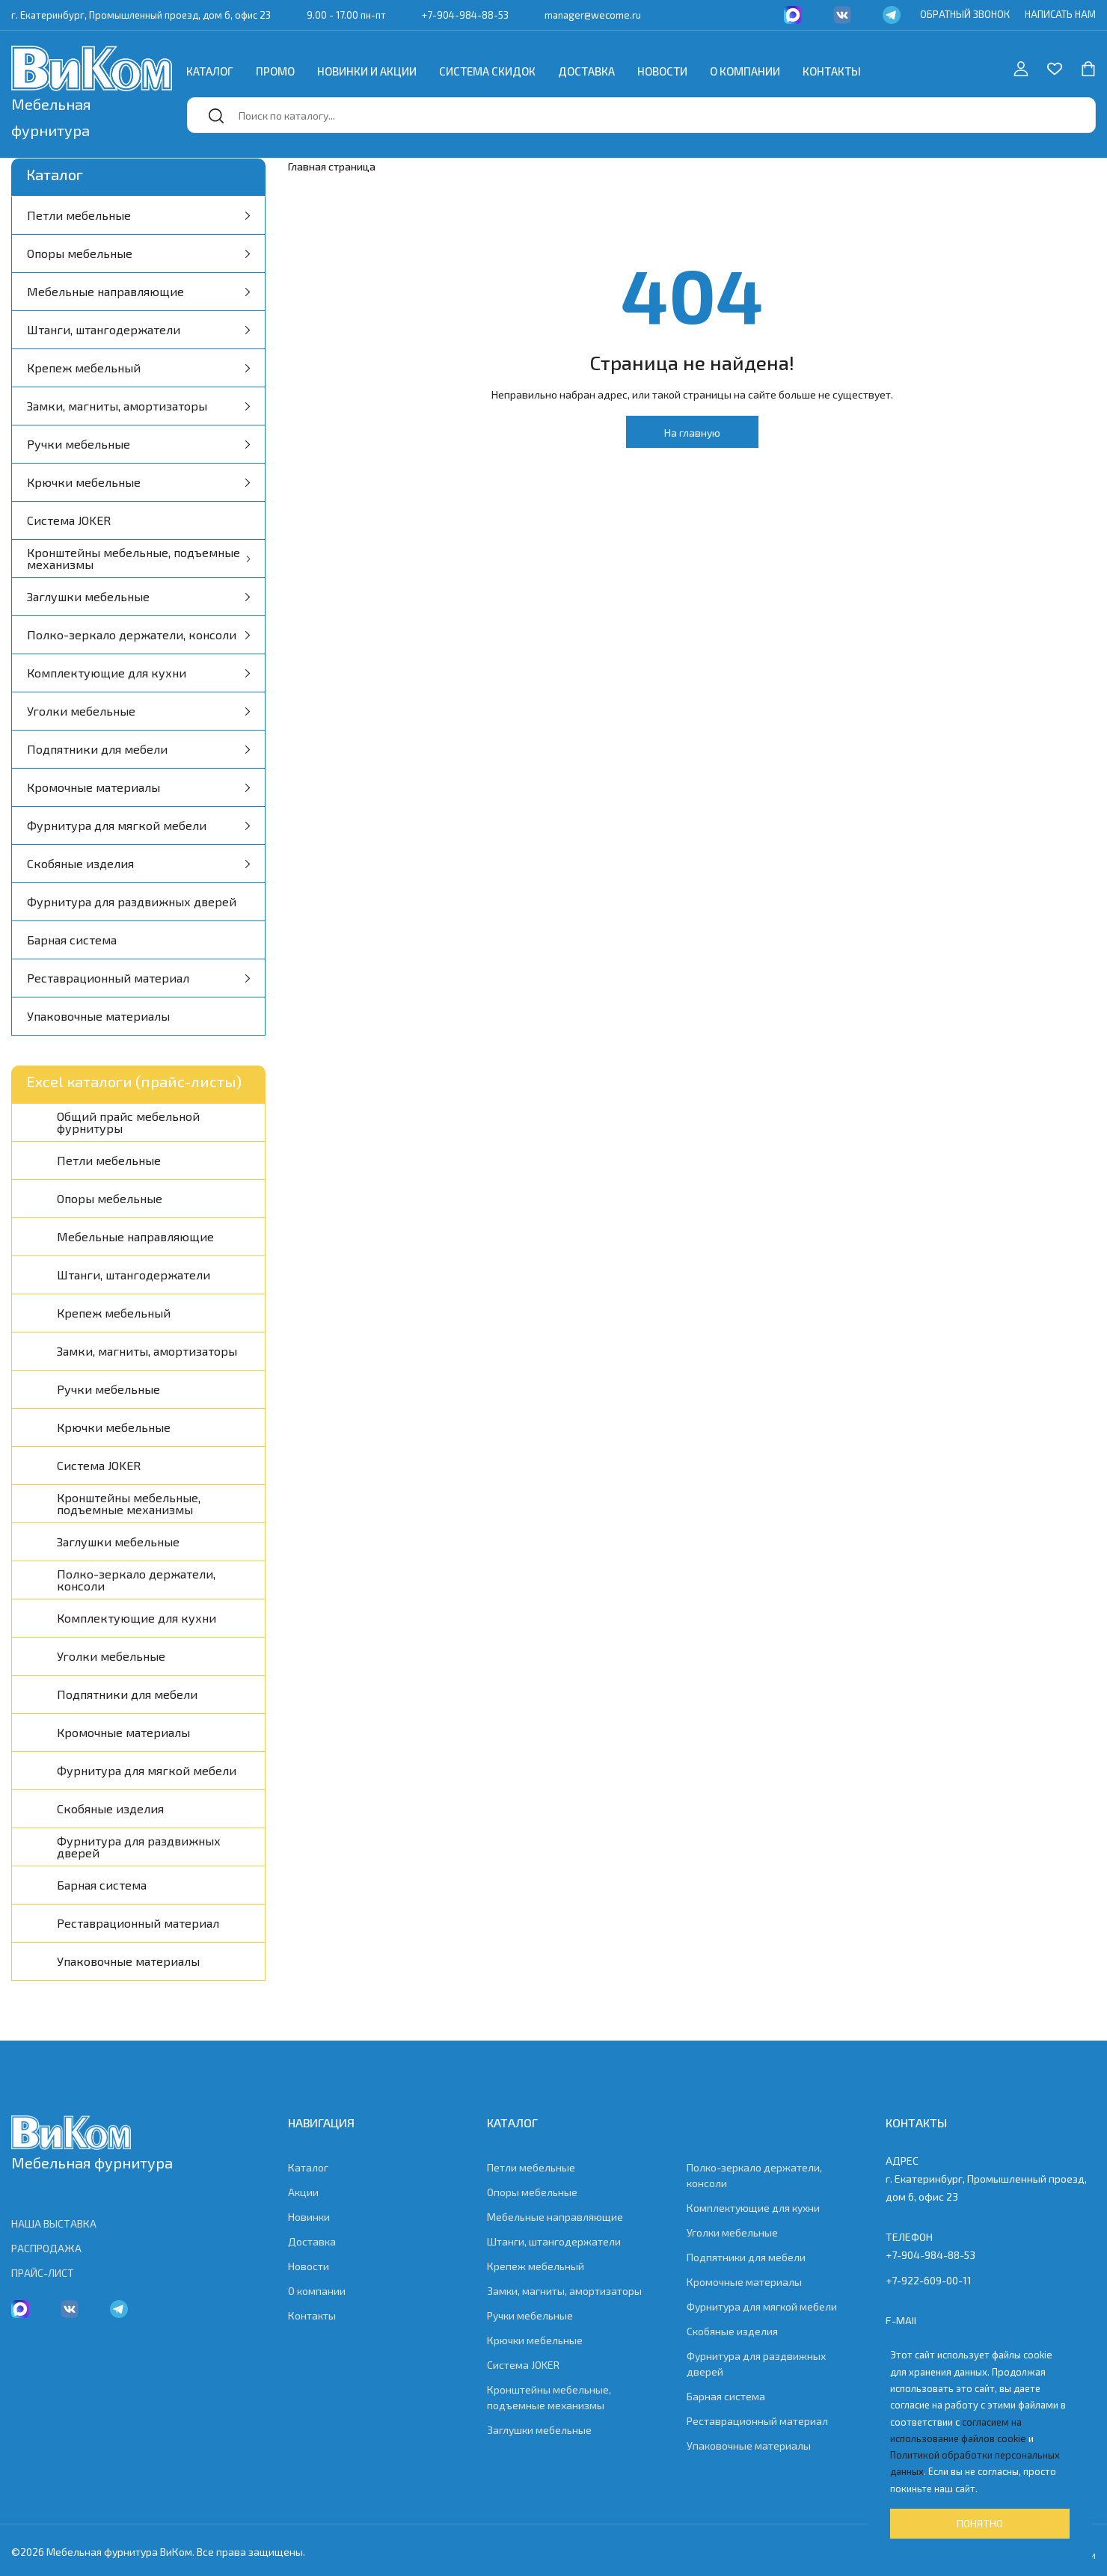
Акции (303, 2192)
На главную (692, 432)
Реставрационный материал (138, 978)
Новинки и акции (367, 71)
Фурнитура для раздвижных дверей (131, 901)
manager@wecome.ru (593, 15)
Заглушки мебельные (138, 596)
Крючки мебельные (138, 482)
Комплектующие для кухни (138, 672)
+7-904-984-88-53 (465, 15)
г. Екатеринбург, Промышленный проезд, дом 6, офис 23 (141, 15)
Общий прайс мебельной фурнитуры (128, 1122)
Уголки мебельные (138, 711)
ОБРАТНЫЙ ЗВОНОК (965, 14)
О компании (745, 71)
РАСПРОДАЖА (46, 2248)
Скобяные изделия (138, 863)
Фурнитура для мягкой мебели (138, 825)
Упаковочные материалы (98, 1016)
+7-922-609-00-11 (929, 2280)
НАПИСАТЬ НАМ (1060, 14)
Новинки (309, 2216)
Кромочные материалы (138, 787)
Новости (662, 71)
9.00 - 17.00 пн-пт (346, 15)
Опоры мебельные (138, 253)
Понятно (980, 2523)
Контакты (832, 71)
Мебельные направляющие (138, 291)
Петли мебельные (138, 215)
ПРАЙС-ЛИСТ (42, 2272)
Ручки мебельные (138, 444)
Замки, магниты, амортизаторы (138, 406)
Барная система (72, 939)
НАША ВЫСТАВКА (53, 2223)
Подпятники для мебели (138, 749)
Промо (275, 71)
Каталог (209, 71)
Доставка (586, 71)
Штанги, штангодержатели (138, 329)
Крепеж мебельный (138, 367)
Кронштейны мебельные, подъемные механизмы (138, 558)
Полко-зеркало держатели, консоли (138, 634)
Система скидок (487, 71)
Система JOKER (69, 520)
